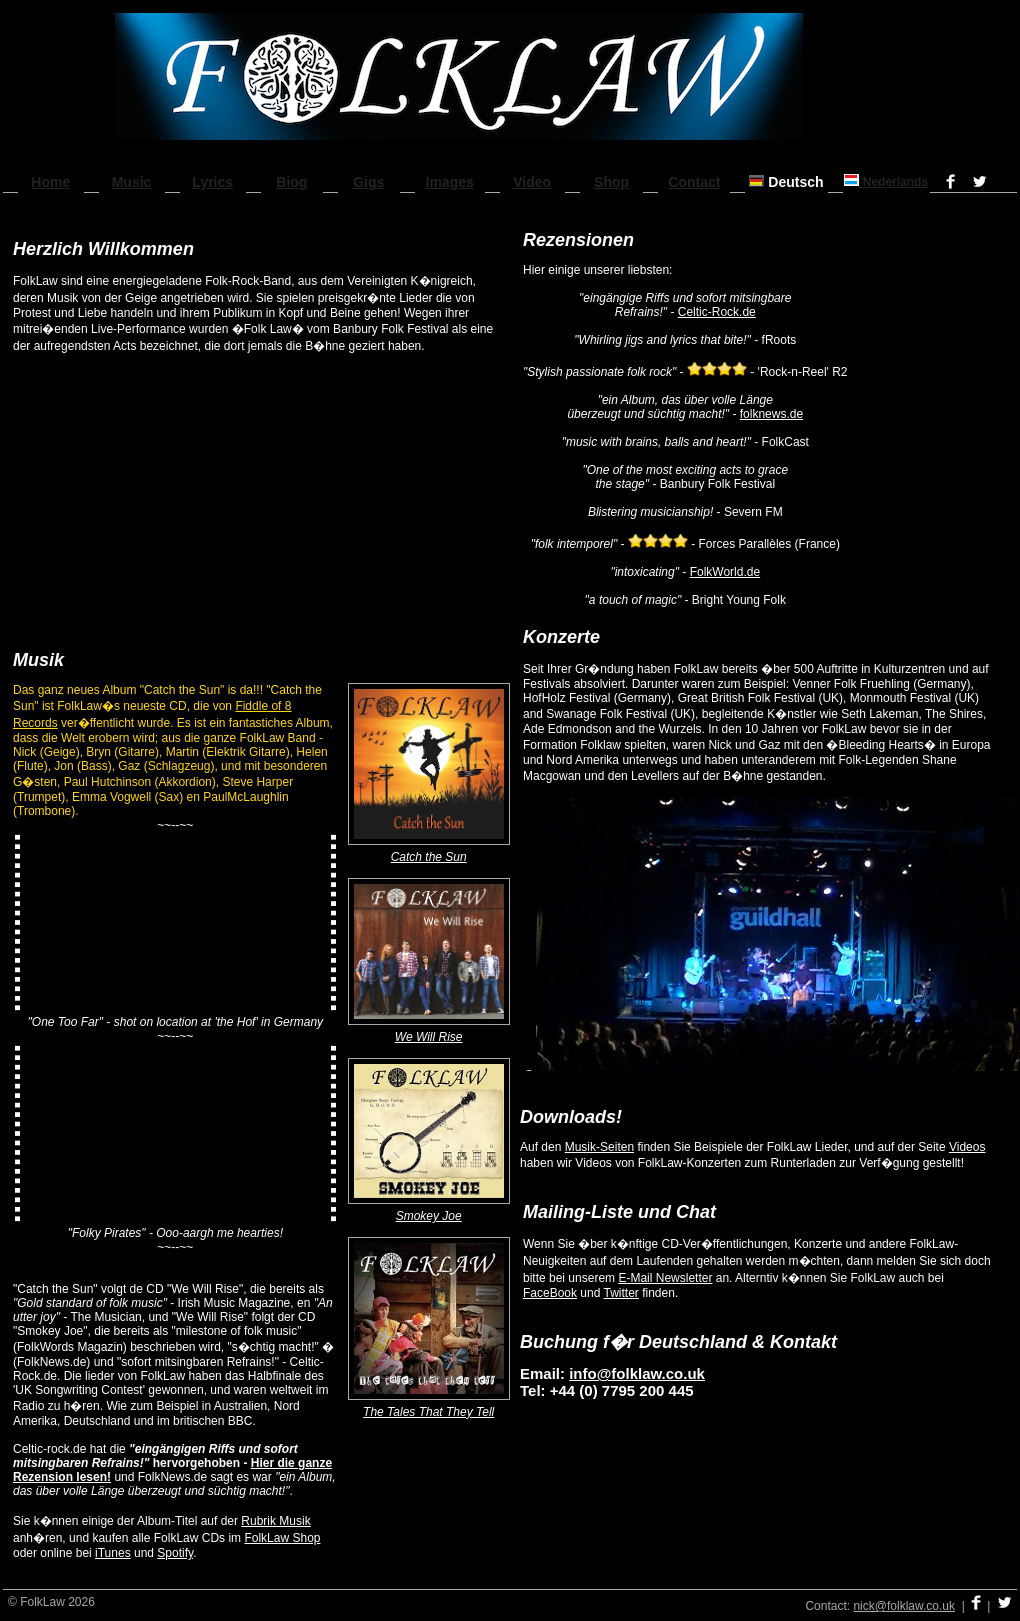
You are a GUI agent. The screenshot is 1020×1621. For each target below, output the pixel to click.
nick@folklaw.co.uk (904, 1606)
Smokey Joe (429, 1216)
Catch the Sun (429, 857)
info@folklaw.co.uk (637, 1373)
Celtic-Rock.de (717, 312)
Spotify (175, 1553)
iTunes (113, 1553)
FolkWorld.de (725, 572)
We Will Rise (429, 1037)
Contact (694, 182)
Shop (611, 182)
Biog (291, 182)
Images (450, 182)
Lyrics (212, 182)
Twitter (621, 1293)
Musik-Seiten (599, 1147)
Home (50, 182)
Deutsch (786, 182)
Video (532, 182)
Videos (967, 1147)
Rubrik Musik (275, 1521)
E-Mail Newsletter (665, 1278)
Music (132, 182)
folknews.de (771, 414)
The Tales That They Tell (428, 1412)
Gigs (368, 182)
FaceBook (550, 1293)
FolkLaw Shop (282, 1538)
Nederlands (886, 182)
